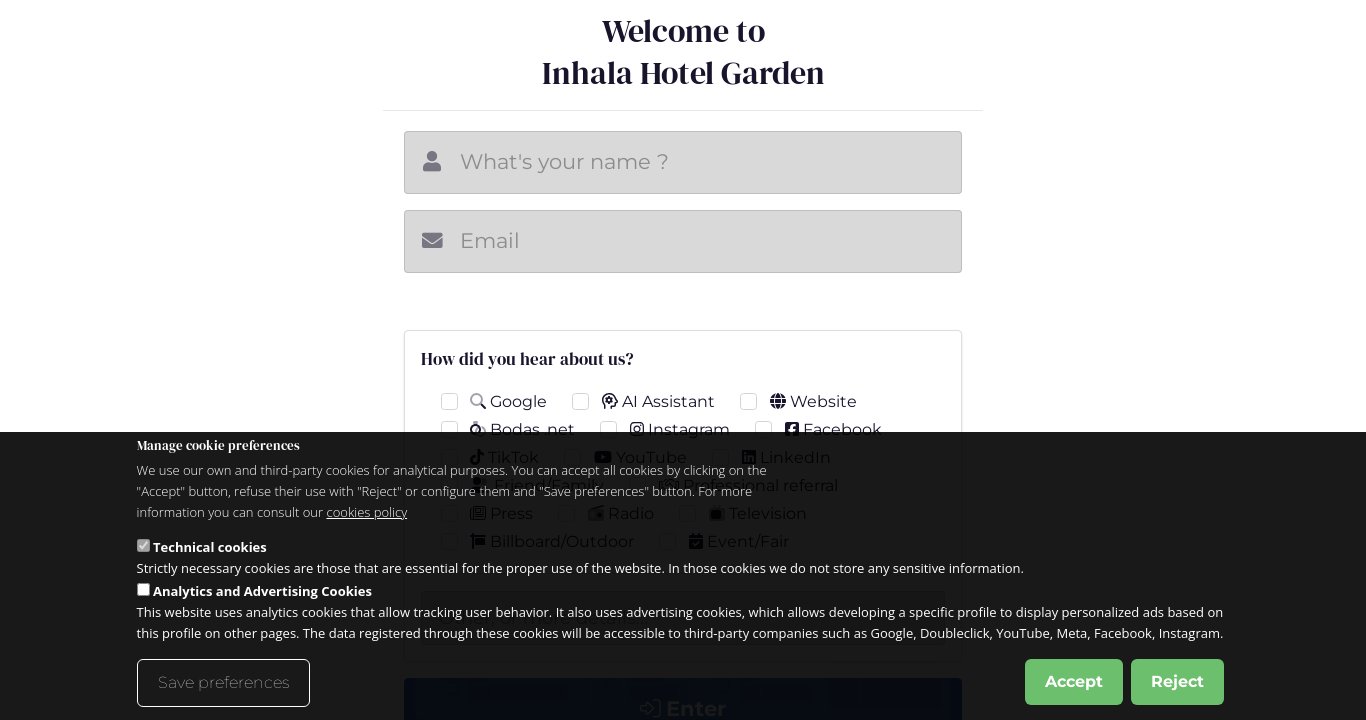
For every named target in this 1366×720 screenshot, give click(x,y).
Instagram (680, 429)
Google (508, 401)
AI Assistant (658, 401)
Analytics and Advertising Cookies (262, 594)
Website (813, 401)
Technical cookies (210, 550)
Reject (1177, 684)
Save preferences (223, 685)
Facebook (833, 429)
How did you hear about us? (527, 359)
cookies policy (366, 514)
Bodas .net (522, 429)
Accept (1074, 684)
